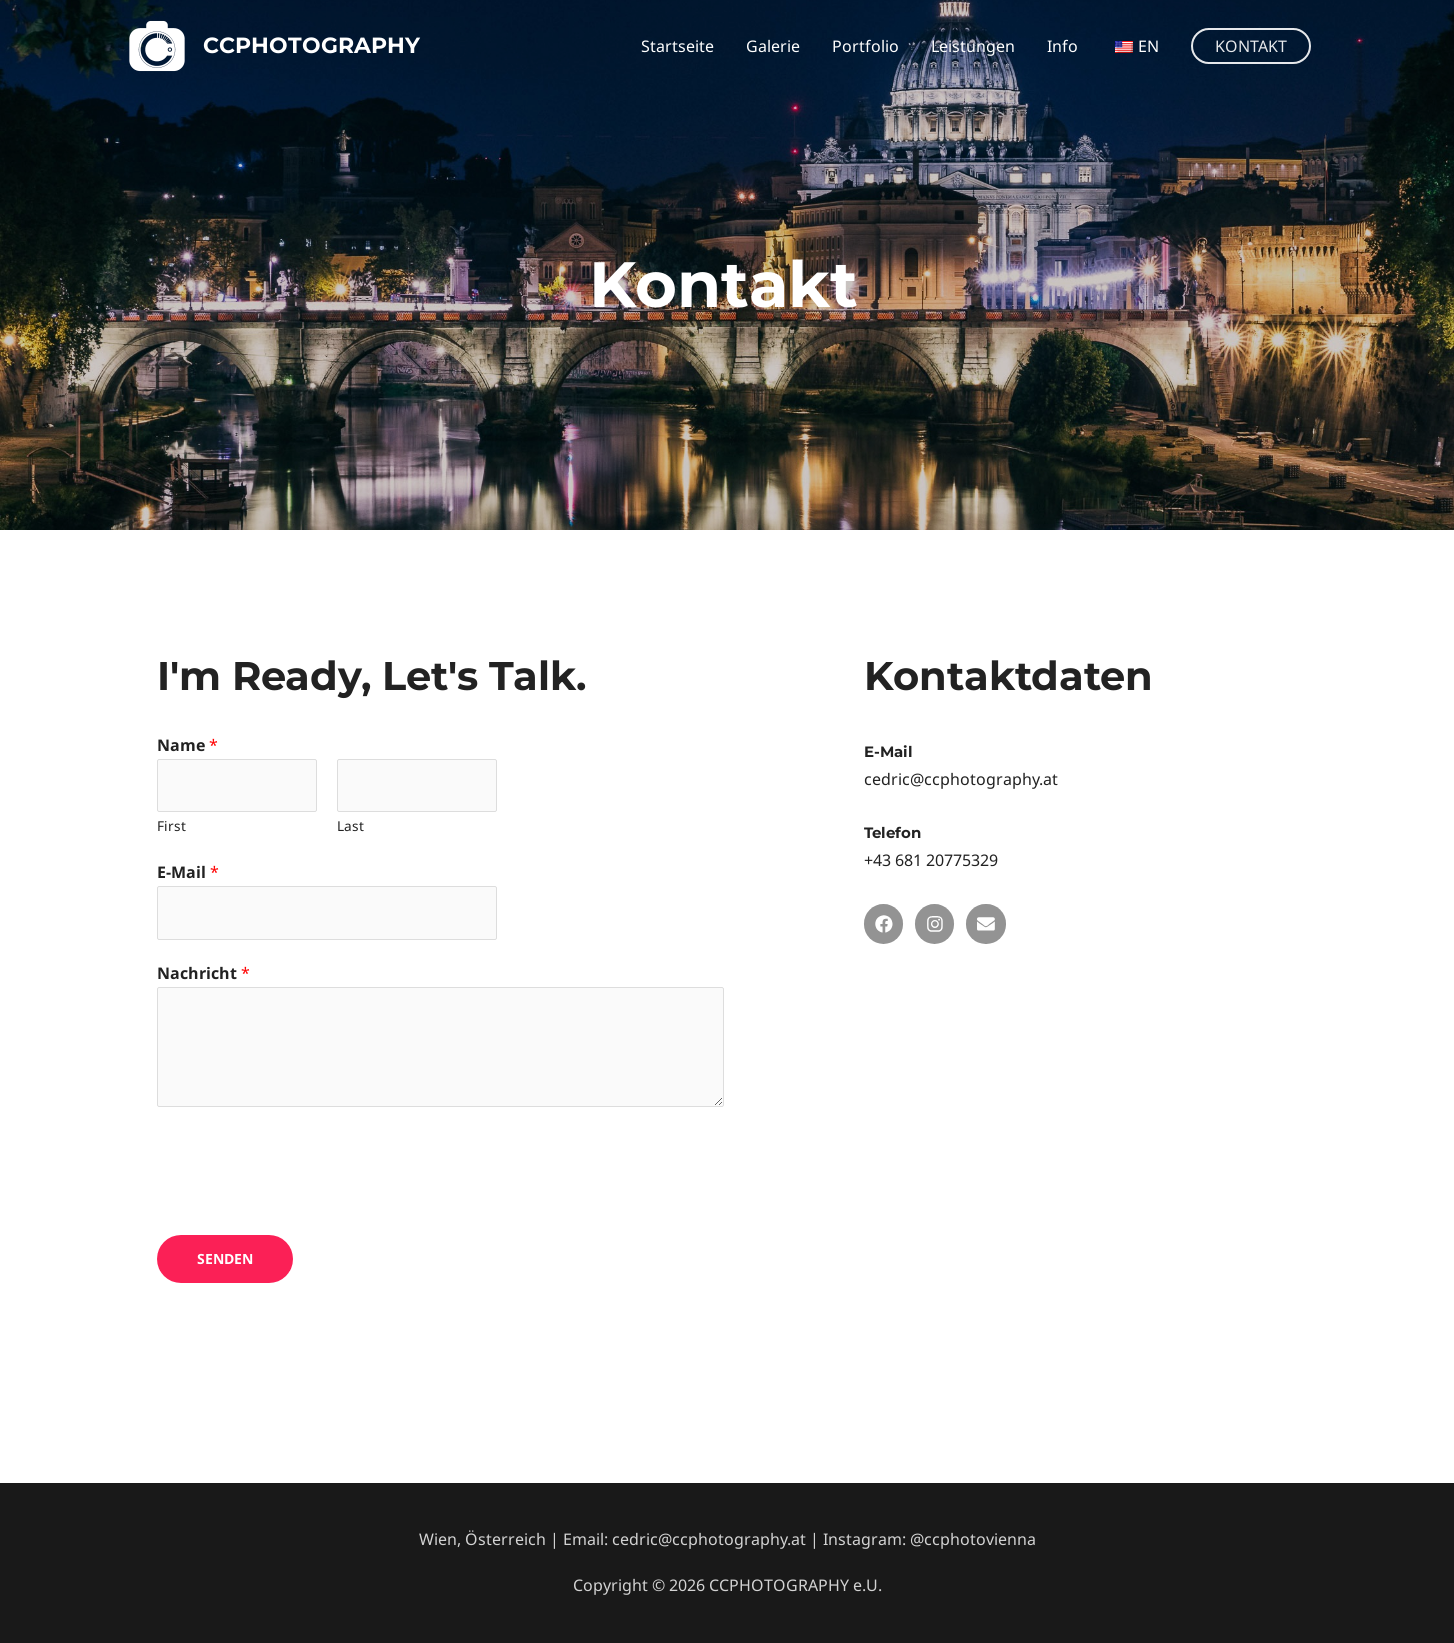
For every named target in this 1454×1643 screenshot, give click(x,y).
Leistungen (973, 46)
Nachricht (203, 973)
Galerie (773, 46)
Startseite (677, 46)
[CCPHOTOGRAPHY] (157, 44)
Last (350, 825)
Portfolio (865, 46)
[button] (1251, 46)
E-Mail (188, 872)
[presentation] (309, 1166)
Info (1062, 46)
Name (187, 745)
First (171, 825)
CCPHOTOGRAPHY (311, 45)
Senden (225, 1258)
